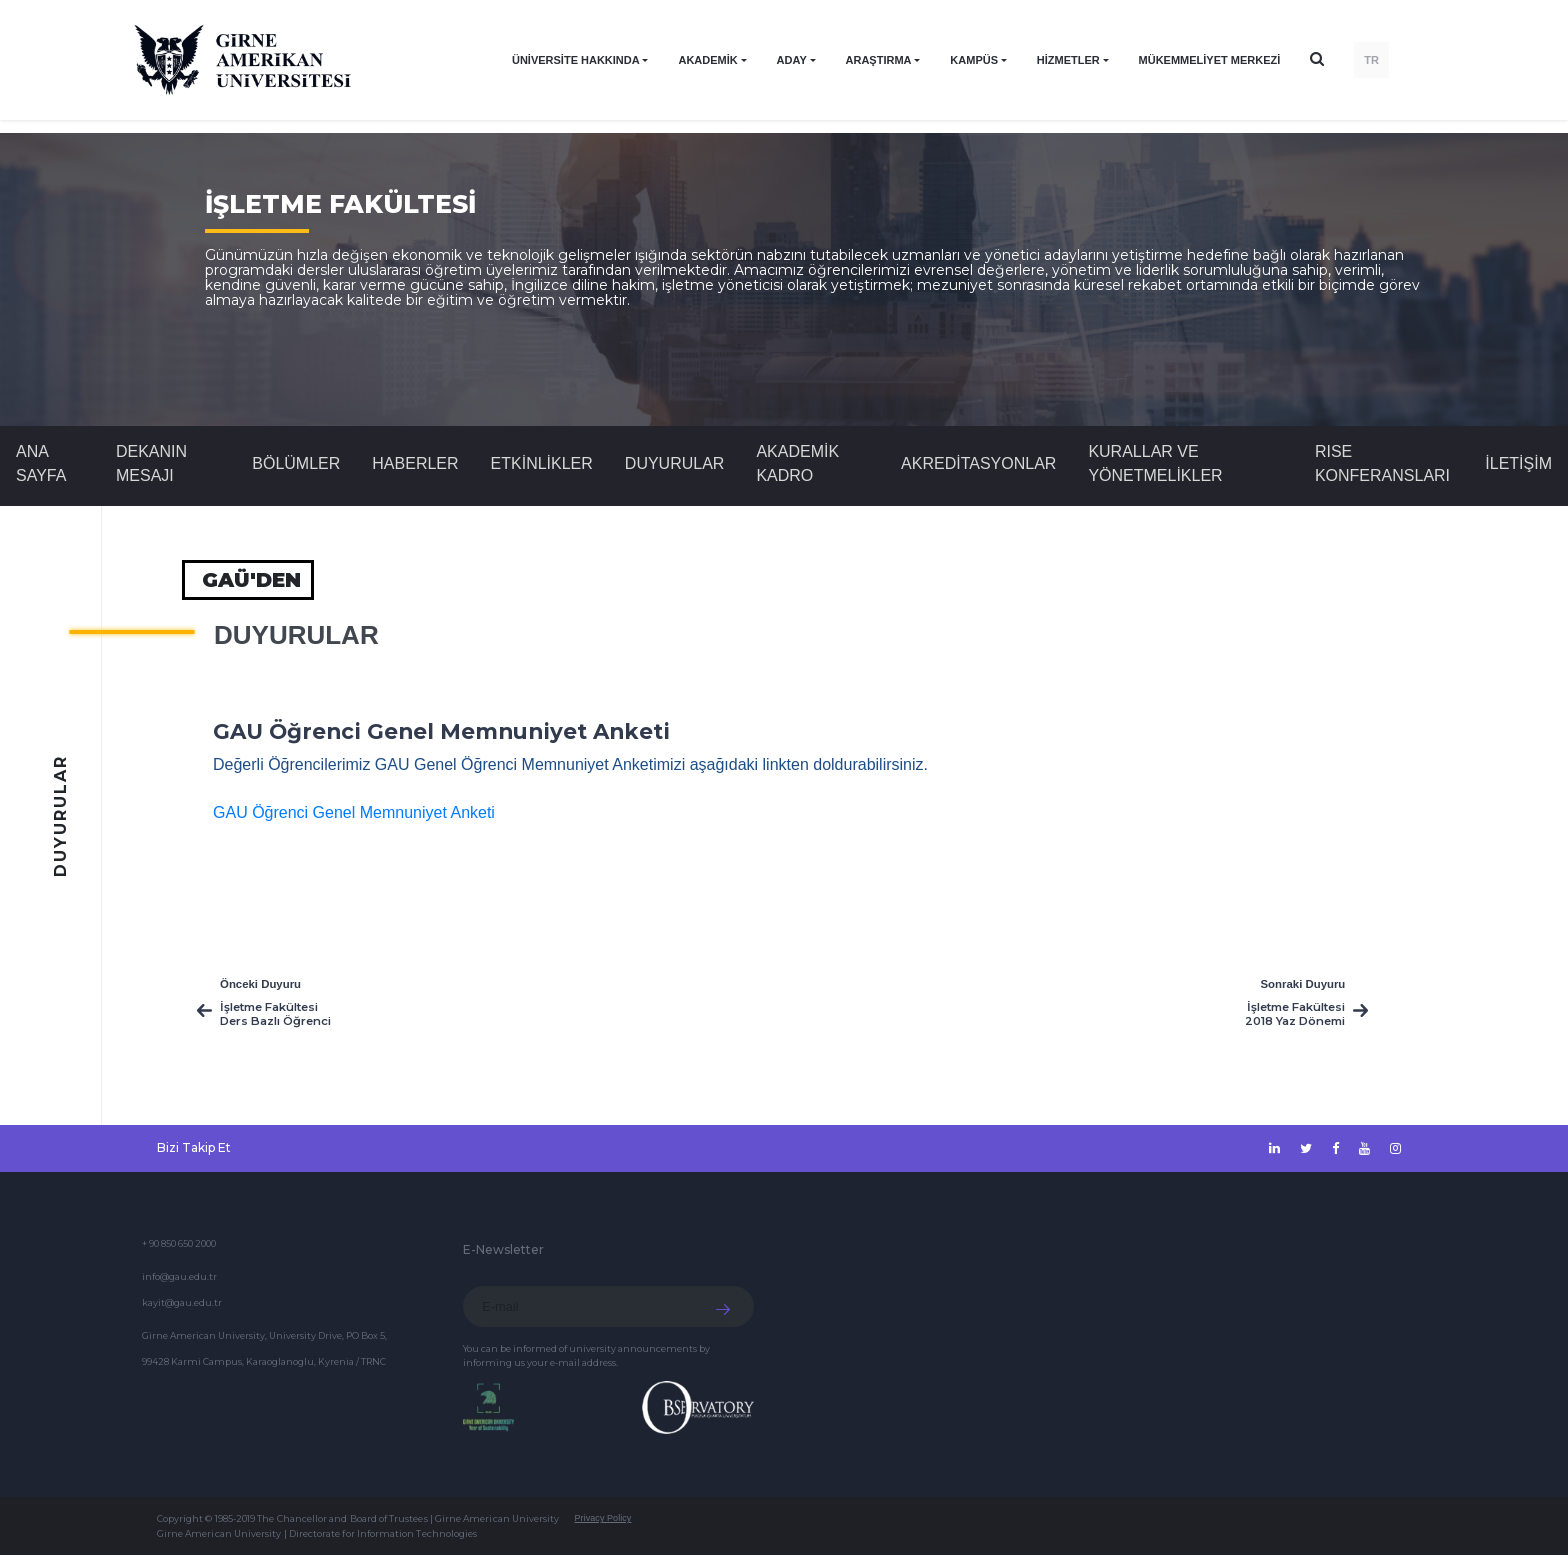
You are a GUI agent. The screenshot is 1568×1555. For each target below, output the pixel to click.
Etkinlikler (542, 463)
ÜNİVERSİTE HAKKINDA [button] (576, 60)
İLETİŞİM (1518, 463)
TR (1371, 60)
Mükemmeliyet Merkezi (1210, 60)
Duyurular (675, 463)
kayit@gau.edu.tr (182, 1302)
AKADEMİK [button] (707, 60)
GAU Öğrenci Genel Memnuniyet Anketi (354, 812)
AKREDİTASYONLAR (978, 463)
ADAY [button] (792, 60)
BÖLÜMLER (296, 463)
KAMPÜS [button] (974, 60)
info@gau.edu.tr (179, 1276)
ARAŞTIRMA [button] (879, 60)
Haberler (415, 463)
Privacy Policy (602, 1518)
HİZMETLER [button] (1068, 60)
